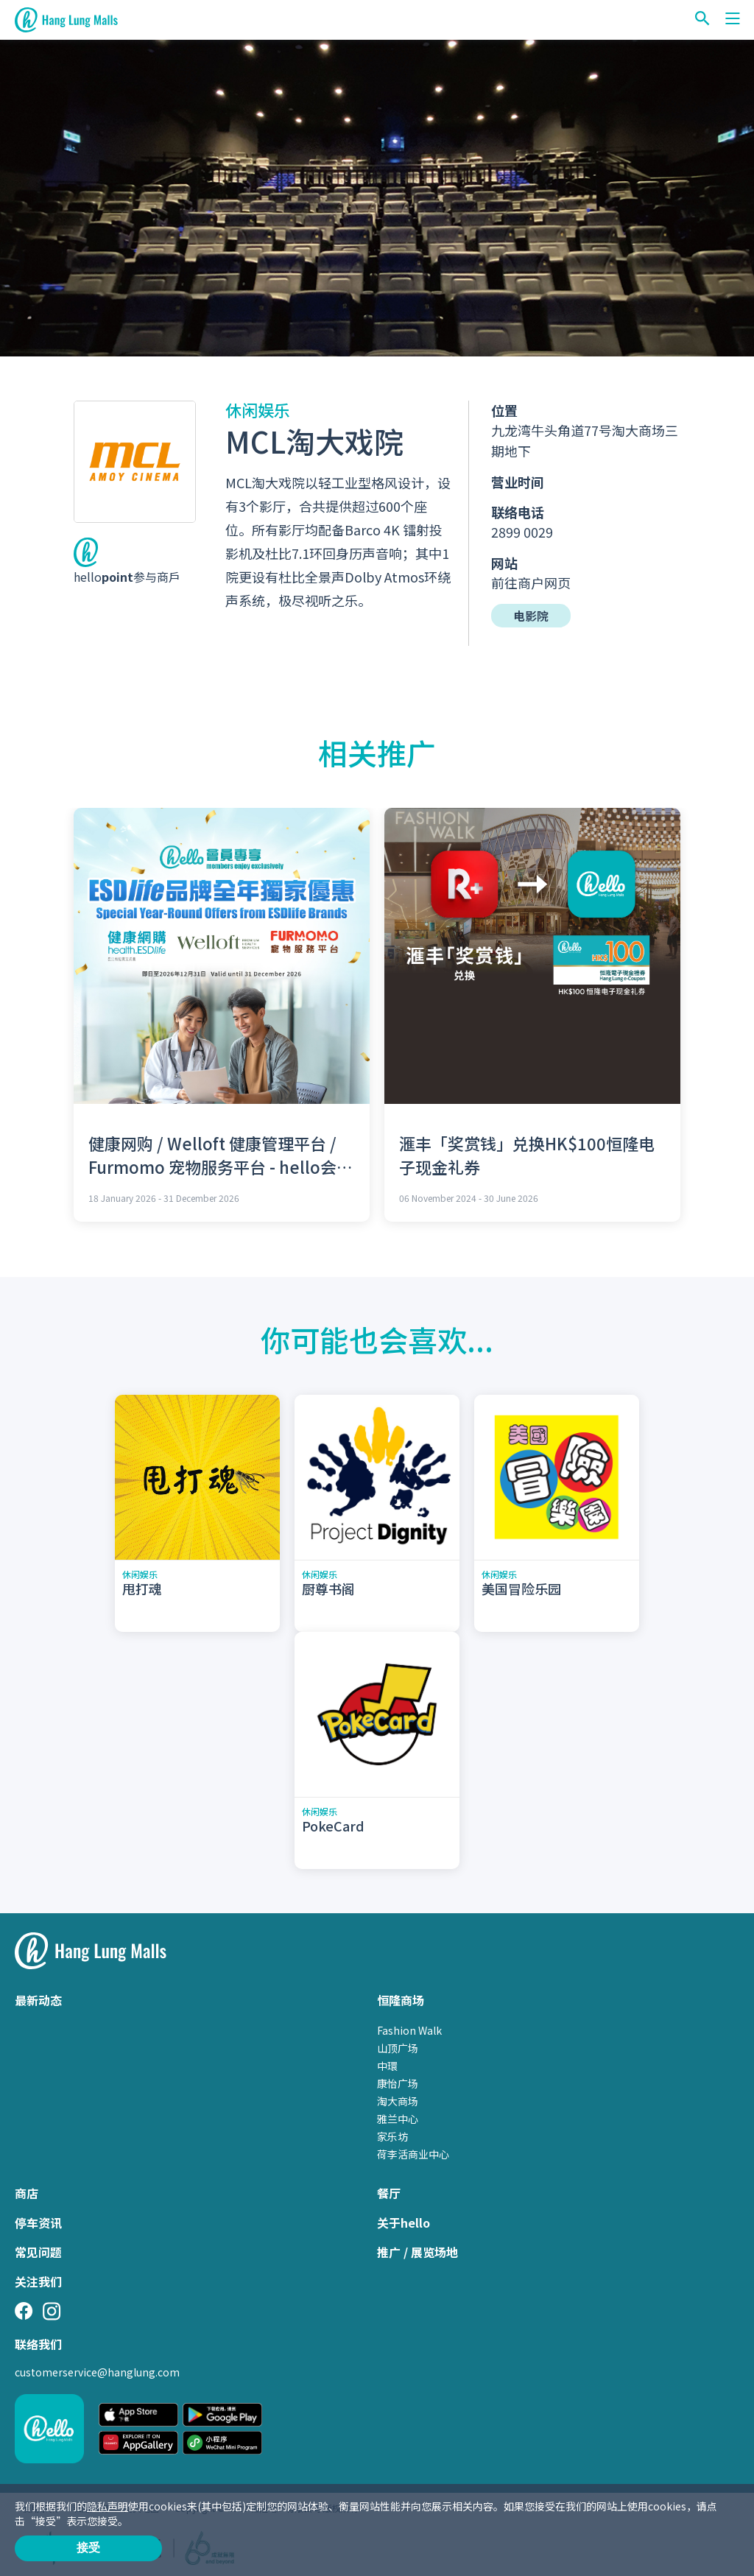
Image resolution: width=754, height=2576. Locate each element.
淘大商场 (397, 2101)
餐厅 (389, 2193)
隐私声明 (107, 2506)
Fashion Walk (409, 2030)
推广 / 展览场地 (417, 2252)
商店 (26, 2193)
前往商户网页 (531, 582)
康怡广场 (397, 2083)
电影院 (531, 615)
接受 (88, 2547)
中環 (387, 2065)
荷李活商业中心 (413, 2154)
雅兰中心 (397, 2118)
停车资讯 (38, 2222)
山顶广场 (397, 2048)
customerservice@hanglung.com (97, 2372)
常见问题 (38, 2252)
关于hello (403, 2222)
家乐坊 (392, 2136)
